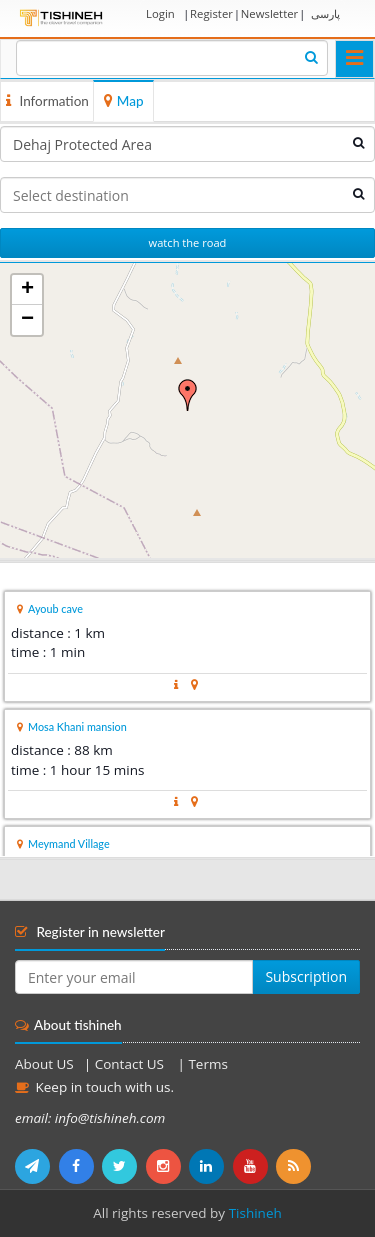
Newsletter (269, 13)
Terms (207, 1064)
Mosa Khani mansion (77, 726)
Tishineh (255, 1213)
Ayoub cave (55, 608)
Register (211, 13)
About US (44, 1064)
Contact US (131, 1064)
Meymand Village (69, 843)
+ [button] (27, 290)
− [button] (27, 320)
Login (160, 13)
